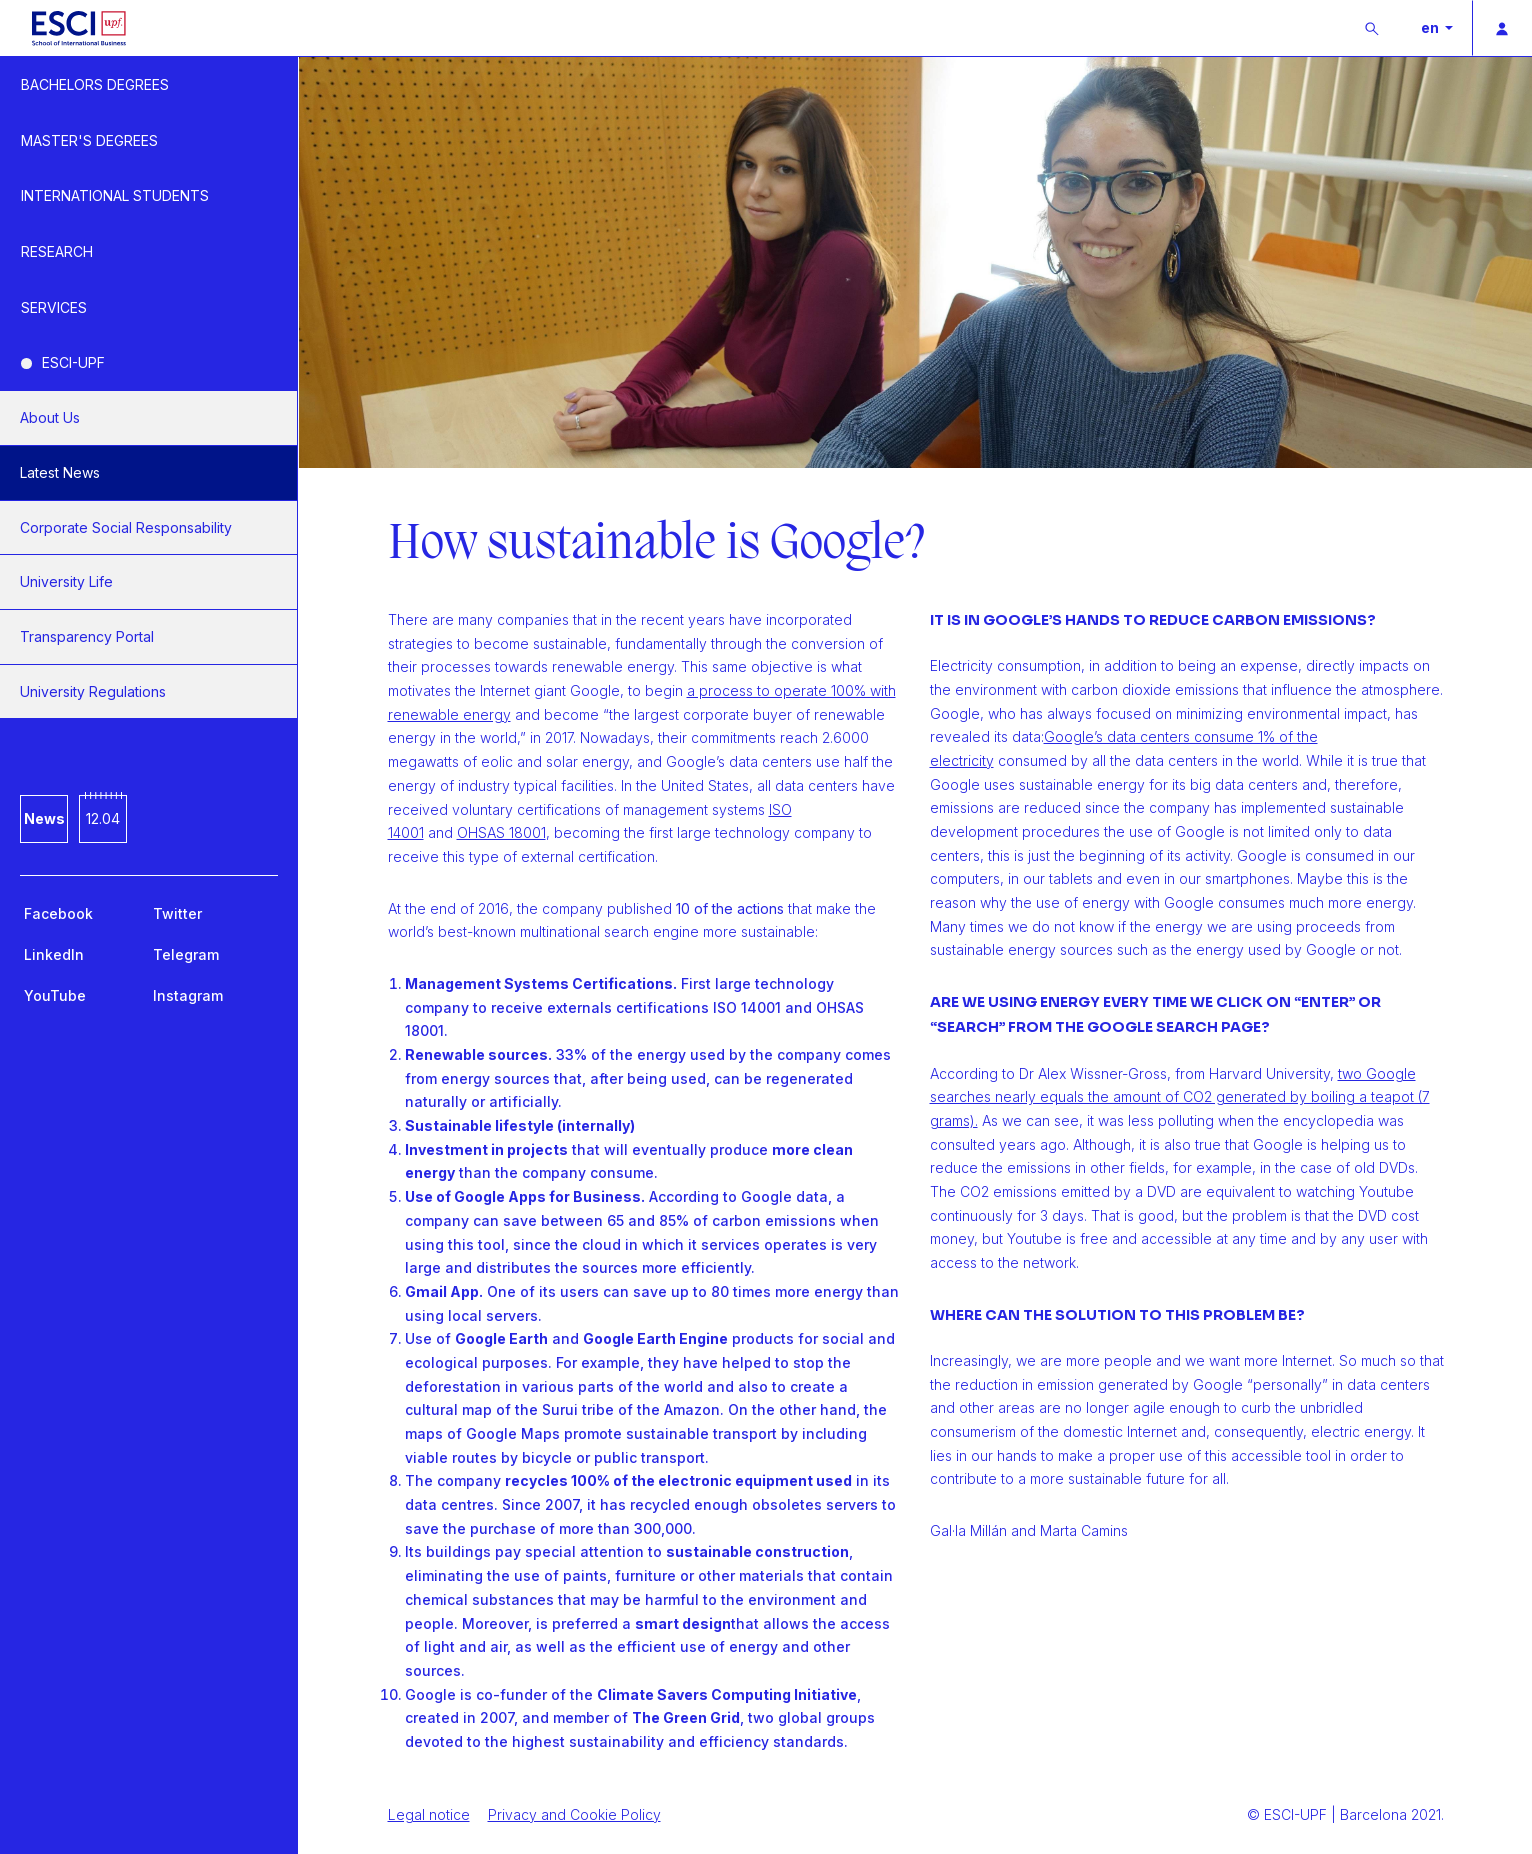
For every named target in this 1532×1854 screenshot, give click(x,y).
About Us (50, 417)
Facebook (58, 913)
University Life (66, 581)
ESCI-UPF (73, 362)
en (1431, 27)
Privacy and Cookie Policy (574, 1814)
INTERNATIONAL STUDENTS (115, 195)
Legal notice (429, 1814)
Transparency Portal (87, 636)
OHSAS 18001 (501, 832)
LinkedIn (54, 954)
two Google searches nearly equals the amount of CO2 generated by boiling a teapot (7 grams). (1180, 1097)
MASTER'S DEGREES (89, 140)
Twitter (177, 913)
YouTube (55, 995)
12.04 (103, 818)
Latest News (60, 472)
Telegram (186, 954)
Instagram (188, 995)
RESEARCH (57, 251)
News (44, 818)
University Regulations (93, 691)
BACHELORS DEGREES (95, 84)
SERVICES (54, 307)
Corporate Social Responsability (126, 527)
